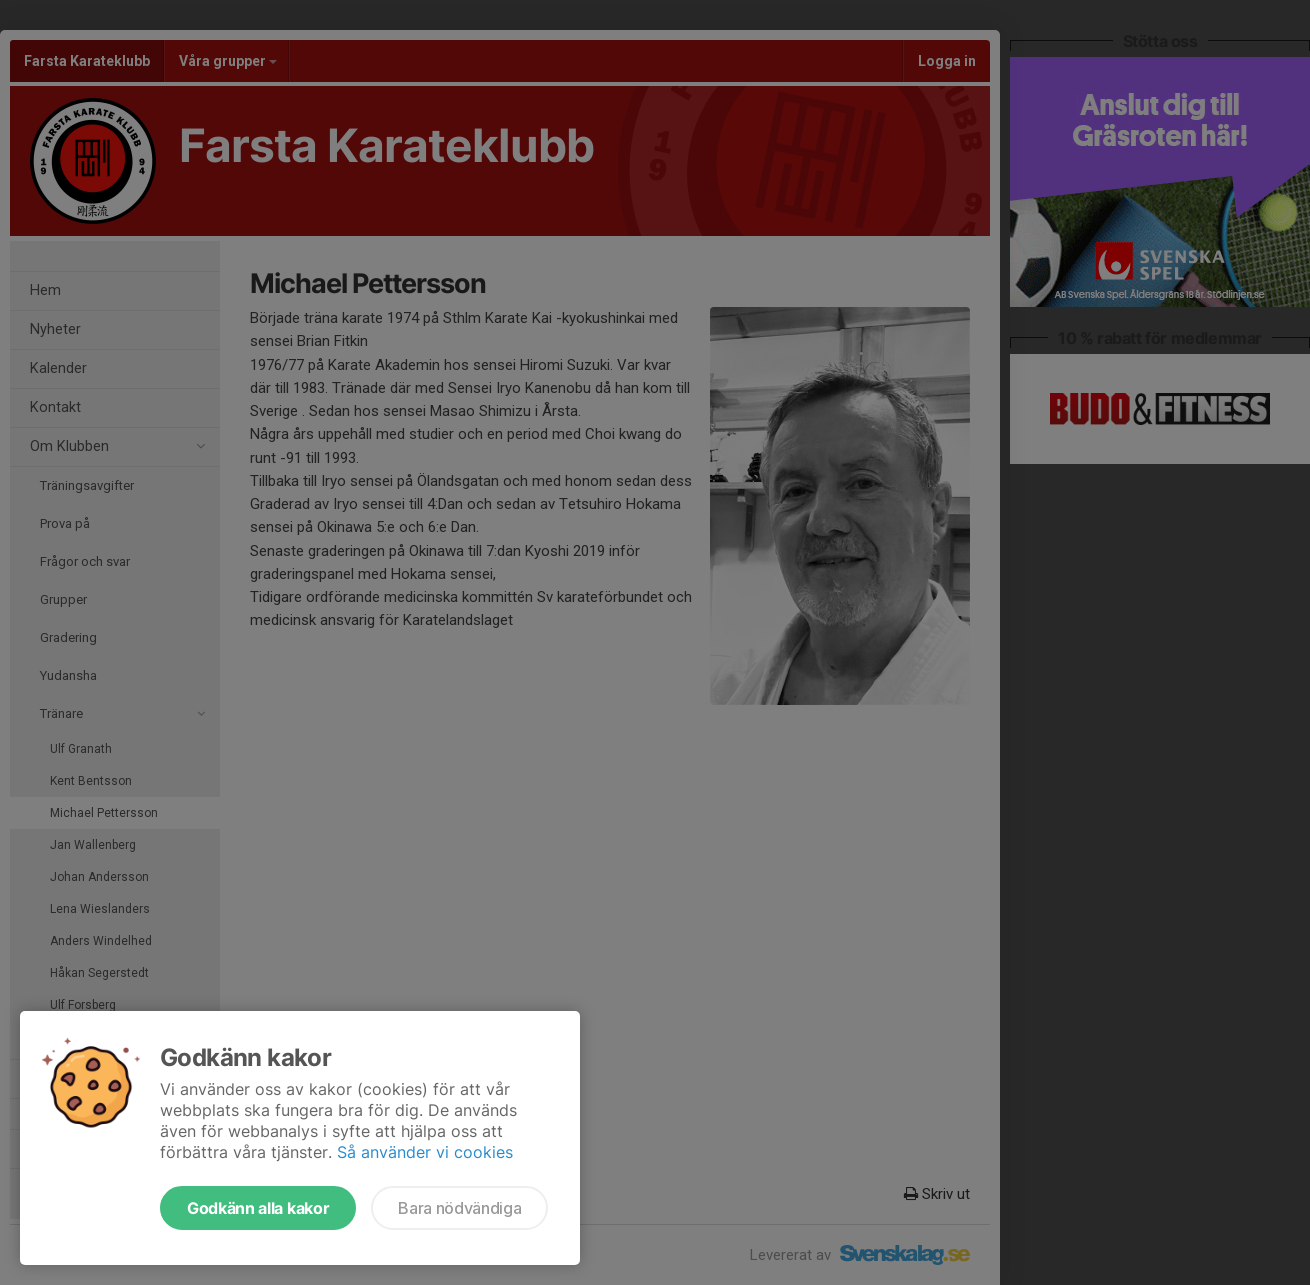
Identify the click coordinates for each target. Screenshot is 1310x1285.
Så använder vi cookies (425, 1152)
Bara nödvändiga (459, 1208)
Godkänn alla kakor (258, 1208)
